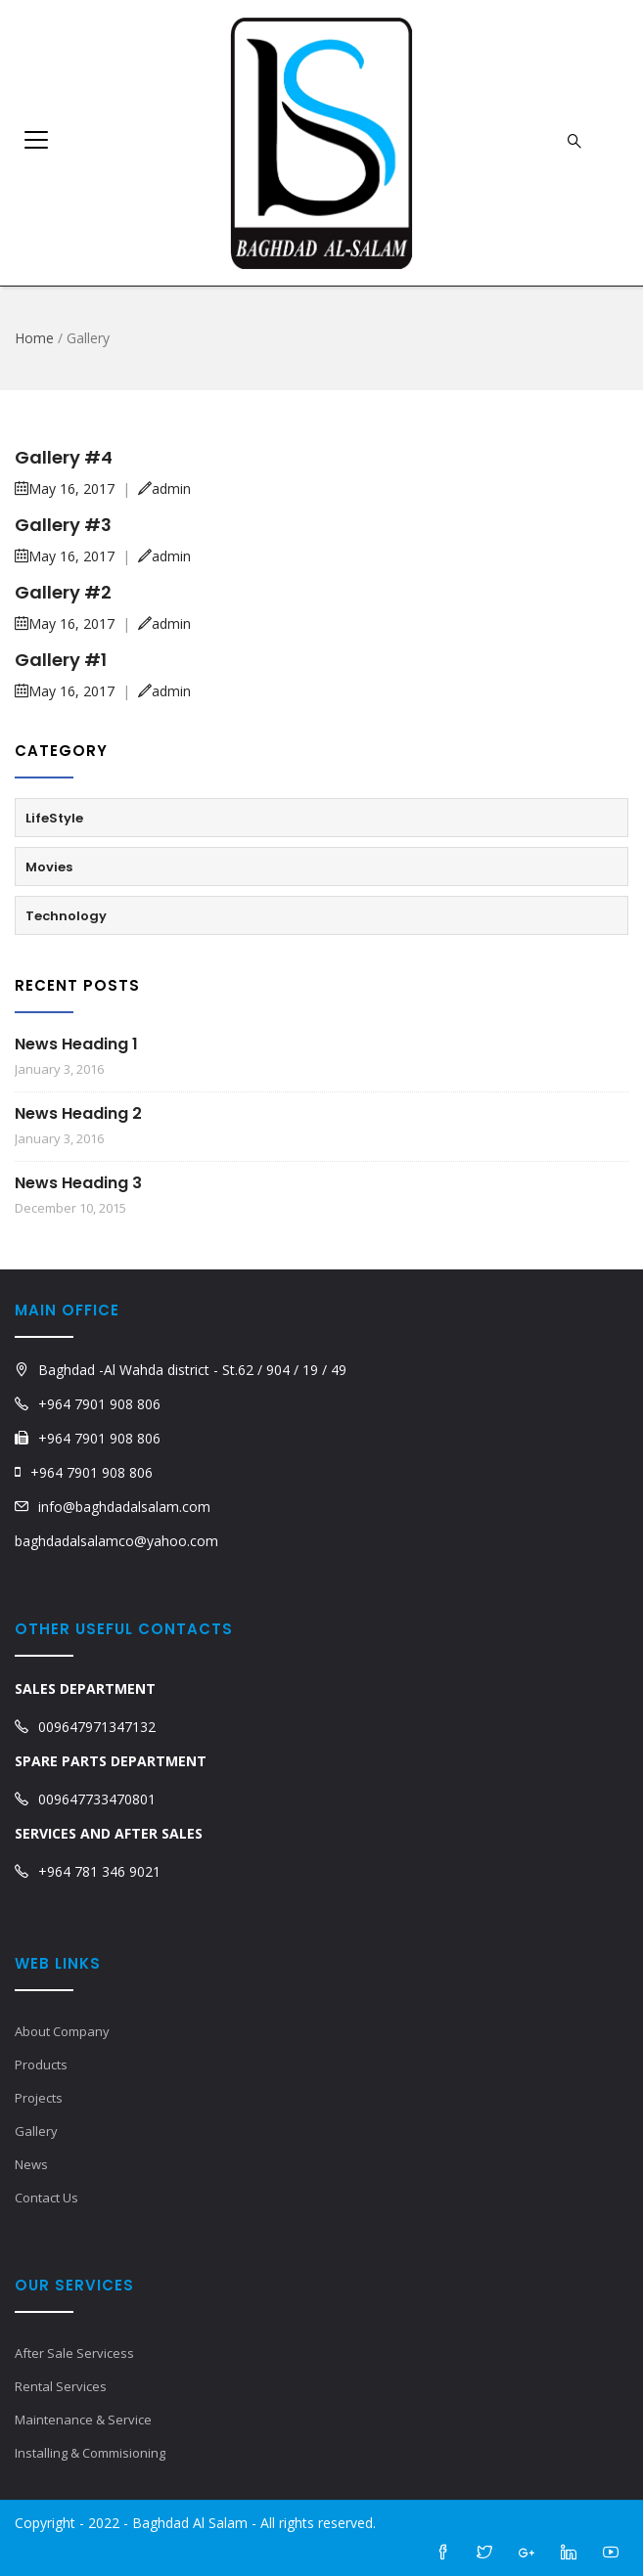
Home (34, 338)
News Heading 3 (78, 1183)
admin (164, 488)
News (31, 2164)
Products (41, 2064)
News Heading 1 (76, 1044)
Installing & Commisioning (90, 2453)
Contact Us (46, 2197)
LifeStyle (54, 818)
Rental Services (61, 2386)
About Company (62, 2031)
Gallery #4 (64, 457)
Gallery (36, 2131)
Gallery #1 (61, 659)
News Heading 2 (78, 1113)
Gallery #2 (63, 592)
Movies (48, 867)
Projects (39, 2098)
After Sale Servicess (74, 2353)
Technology (66, 916)
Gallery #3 (63, 524)
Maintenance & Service (83, 2419)
